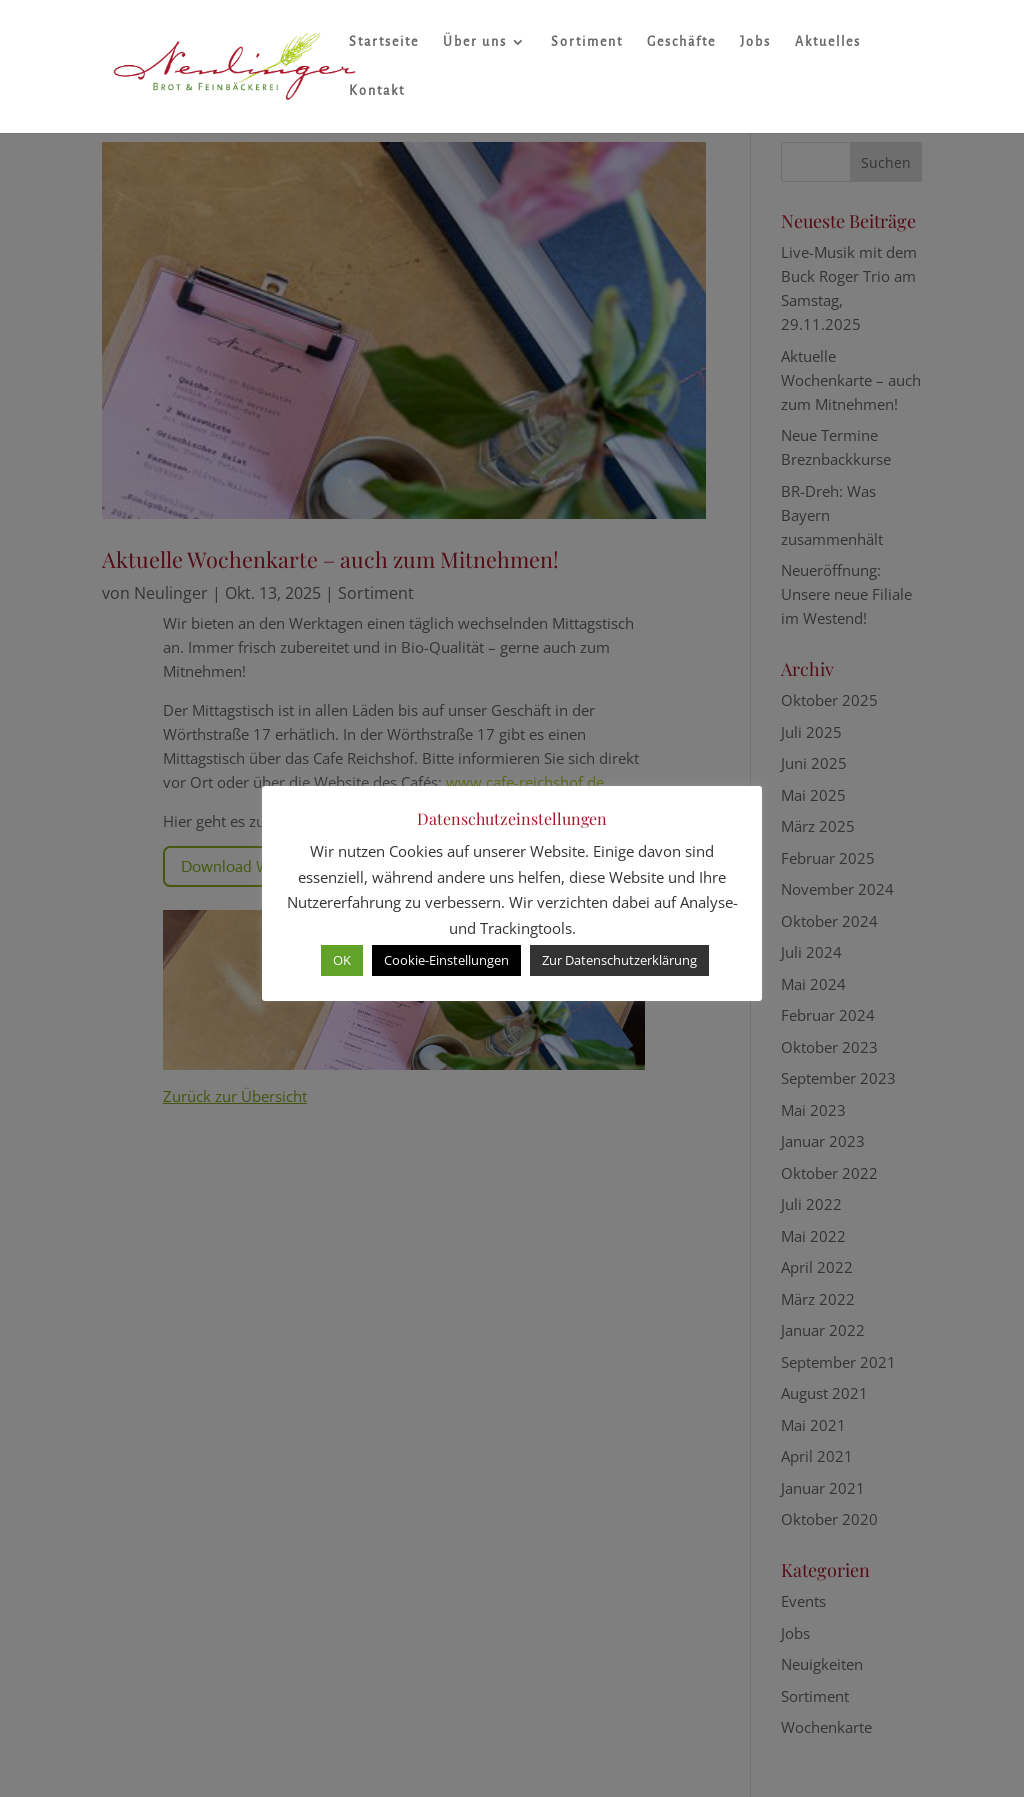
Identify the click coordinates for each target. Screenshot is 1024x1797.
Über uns (475, 42)
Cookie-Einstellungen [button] (446, 960)
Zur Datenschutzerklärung (619, 960)
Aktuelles (828, 42)
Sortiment (587, 42)
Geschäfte (681, 42)
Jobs (755, 42)
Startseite (384, 42)
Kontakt (377, 91)
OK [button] (342, 960)
